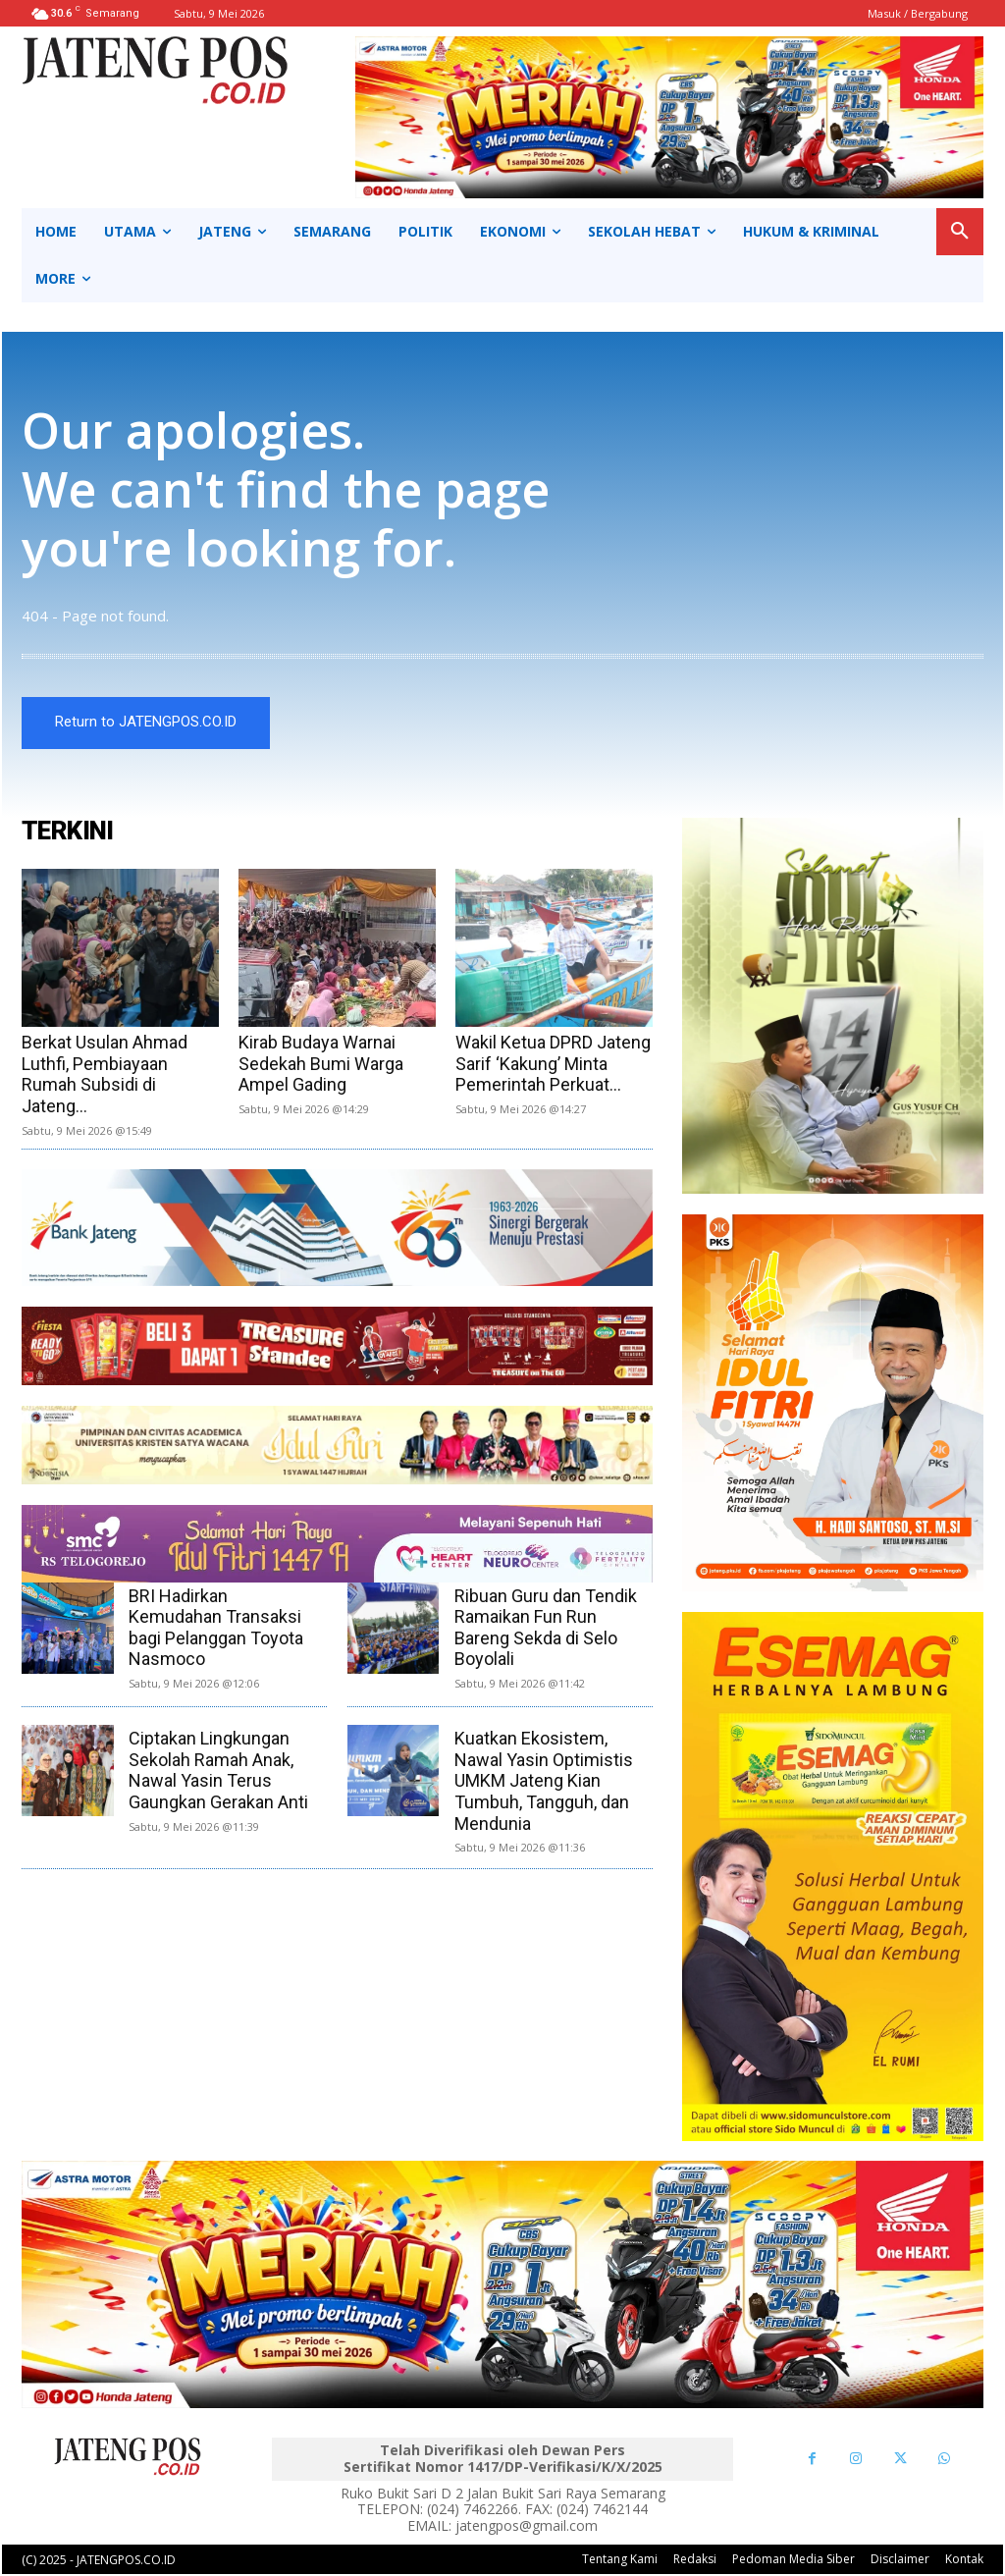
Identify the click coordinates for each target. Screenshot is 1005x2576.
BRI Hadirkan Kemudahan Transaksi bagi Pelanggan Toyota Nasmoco (216, 1628)
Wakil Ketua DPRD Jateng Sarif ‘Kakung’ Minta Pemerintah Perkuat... (553, 1065)
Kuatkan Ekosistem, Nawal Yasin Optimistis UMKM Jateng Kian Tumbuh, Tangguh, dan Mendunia (543, 1782)
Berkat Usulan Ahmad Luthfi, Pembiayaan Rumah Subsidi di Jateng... (104, 1076)
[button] (959, 231)
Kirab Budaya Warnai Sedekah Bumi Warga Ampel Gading (320, 1065)
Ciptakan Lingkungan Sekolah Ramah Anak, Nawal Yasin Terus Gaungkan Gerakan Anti (218, 1772)
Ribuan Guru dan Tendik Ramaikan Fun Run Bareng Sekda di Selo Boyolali (545, 1628)
